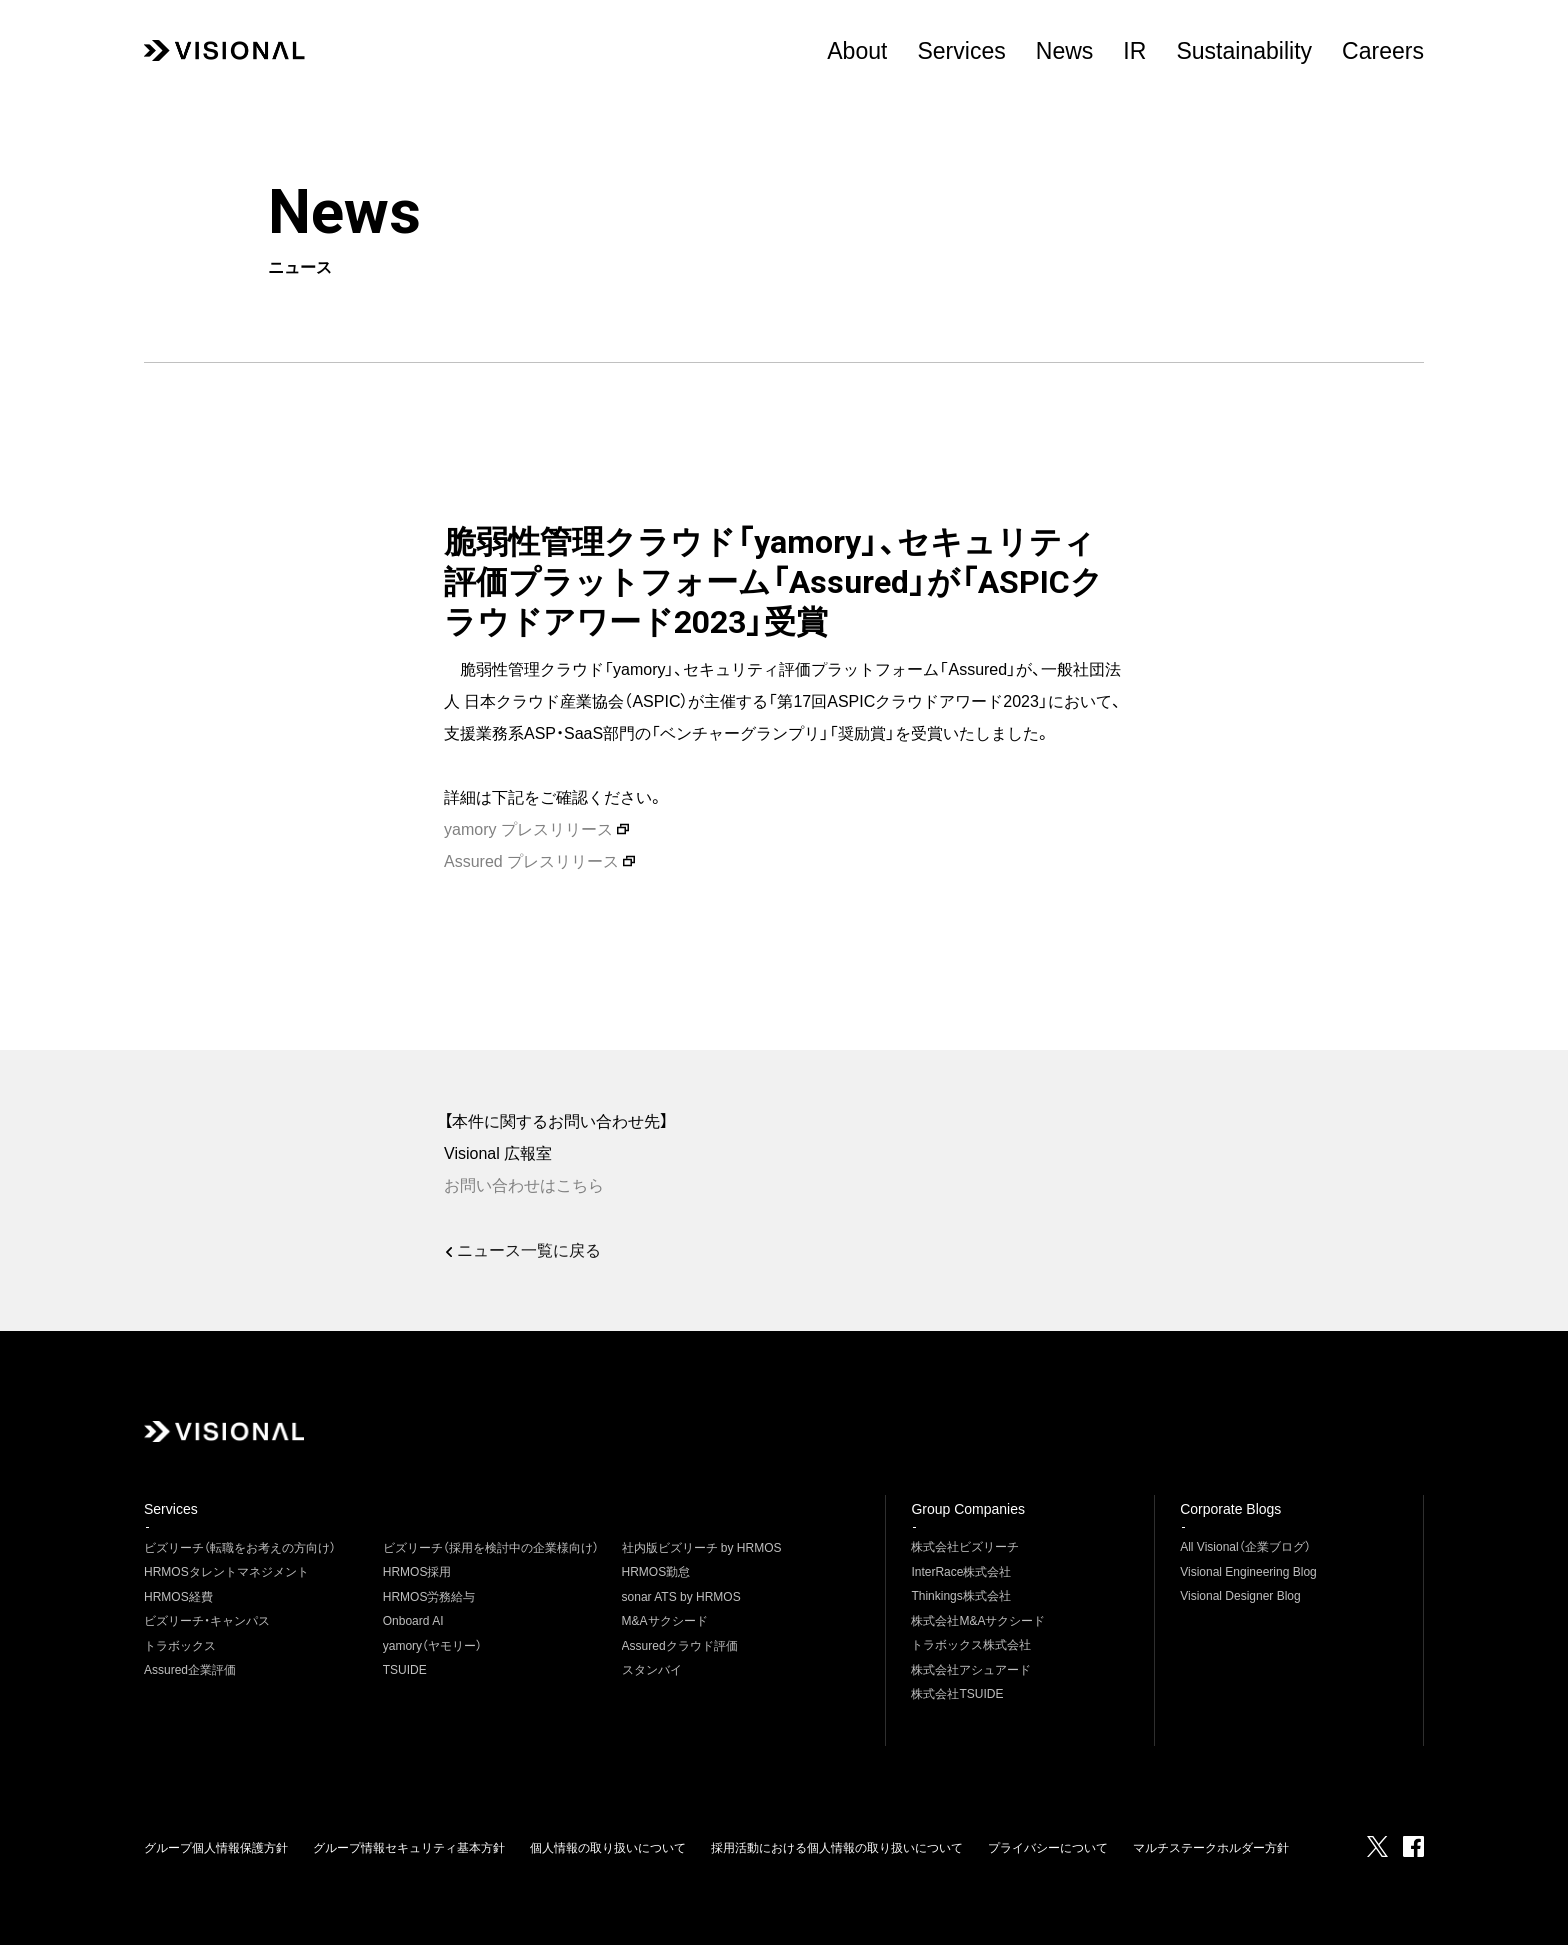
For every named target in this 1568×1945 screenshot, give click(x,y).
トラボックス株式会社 (971, 1645)
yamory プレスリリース (528, 829)
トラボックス (180, 1646)
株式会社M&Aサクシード (978, 1621)
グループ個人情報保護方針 (216, 1848)
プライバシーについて (1048, 1848)
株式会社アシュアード (971, 1670)
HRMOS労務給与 (429, 1597)
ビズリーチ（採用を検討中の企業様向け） (491, 1548)
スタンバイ (652, 1670)
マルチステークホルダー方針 (1211, 1848)
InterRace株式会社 (961, 1572)
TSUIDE (405, 1670)
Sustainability (1244, 51)
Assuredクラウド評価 (680, 1646)
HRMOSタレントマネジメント (226, 1572)
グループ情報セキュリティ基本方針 (409, 1848)
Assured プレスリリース (531, 861)
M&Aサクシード (665, 1621)
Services (961, 51)
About (857, 51)
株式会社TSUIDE (957, 1694)
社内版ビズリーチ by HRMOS (702, 1548)
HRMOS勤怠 (656, 1572)
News (1065, 51)
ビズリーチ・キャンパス (207, 1621)
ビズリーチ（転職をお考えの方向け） (240, 1548)
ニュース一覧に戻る (532, 1250)
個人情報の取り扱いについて (608, 1848)
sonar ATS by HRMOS (681, 1597)
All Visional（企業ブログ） (1245, 1547)
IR (1134, 51)
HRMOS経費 (178, 1597)
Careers (1383, 51)
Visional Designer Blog (1240, 1596)
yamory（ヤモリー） (432, 1646)
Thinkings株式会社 (960, 1596)
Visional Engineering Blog (1248, 1572)
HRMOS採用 (417, 1572)
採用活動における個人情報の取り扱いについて (837, 1848)
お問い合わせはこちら (524, 1185)
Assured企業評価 (190, 1670)
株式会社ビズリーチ (965, 1547)
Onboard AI (413, 1621)
